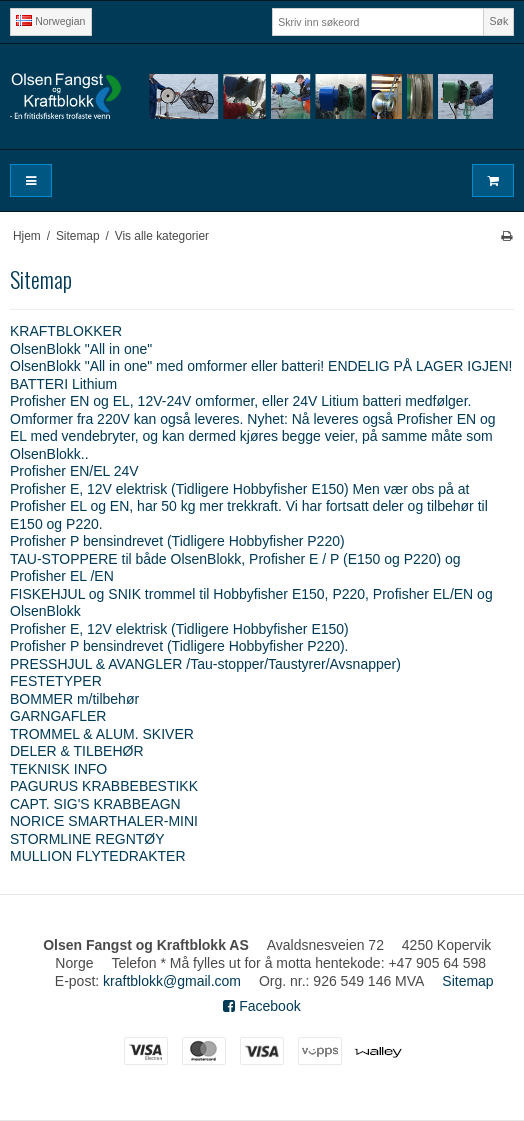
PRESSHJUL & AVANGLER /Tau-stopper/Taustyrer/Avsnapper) (205, 664)
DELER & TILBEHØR (77, 751)
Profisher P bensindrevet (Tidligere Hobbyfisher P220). (179, 646)
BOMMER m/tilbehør (74, 699)
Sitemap (467, 981)
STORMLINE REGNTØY (87, 839)
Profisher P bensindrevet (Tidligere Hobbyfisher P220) (177, 541)
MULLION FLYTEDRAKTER (98, 856)
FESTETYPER (56, 681)
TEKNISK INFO (58, 769)
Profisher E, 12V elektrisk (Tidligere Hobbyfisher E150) (179, 629)
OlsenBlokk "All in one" (81, 349)
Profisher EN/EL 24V (74, 471)
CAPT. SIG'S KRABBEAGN (95, 804)
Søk (499, 21)
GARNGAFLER (58, 716)
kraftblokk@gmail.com (172, 981)
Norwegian (50, 21)
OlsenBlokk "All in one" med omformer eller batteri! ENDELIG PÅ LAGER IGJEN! (261, 366)
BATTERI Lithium (63, 384)
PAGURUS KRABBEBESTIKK (104, 786)
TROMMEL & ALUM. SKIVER (102, 734)
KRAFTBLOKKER (66, 331)
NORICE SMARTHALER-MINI (104, 821)
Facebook (261, 1006)
